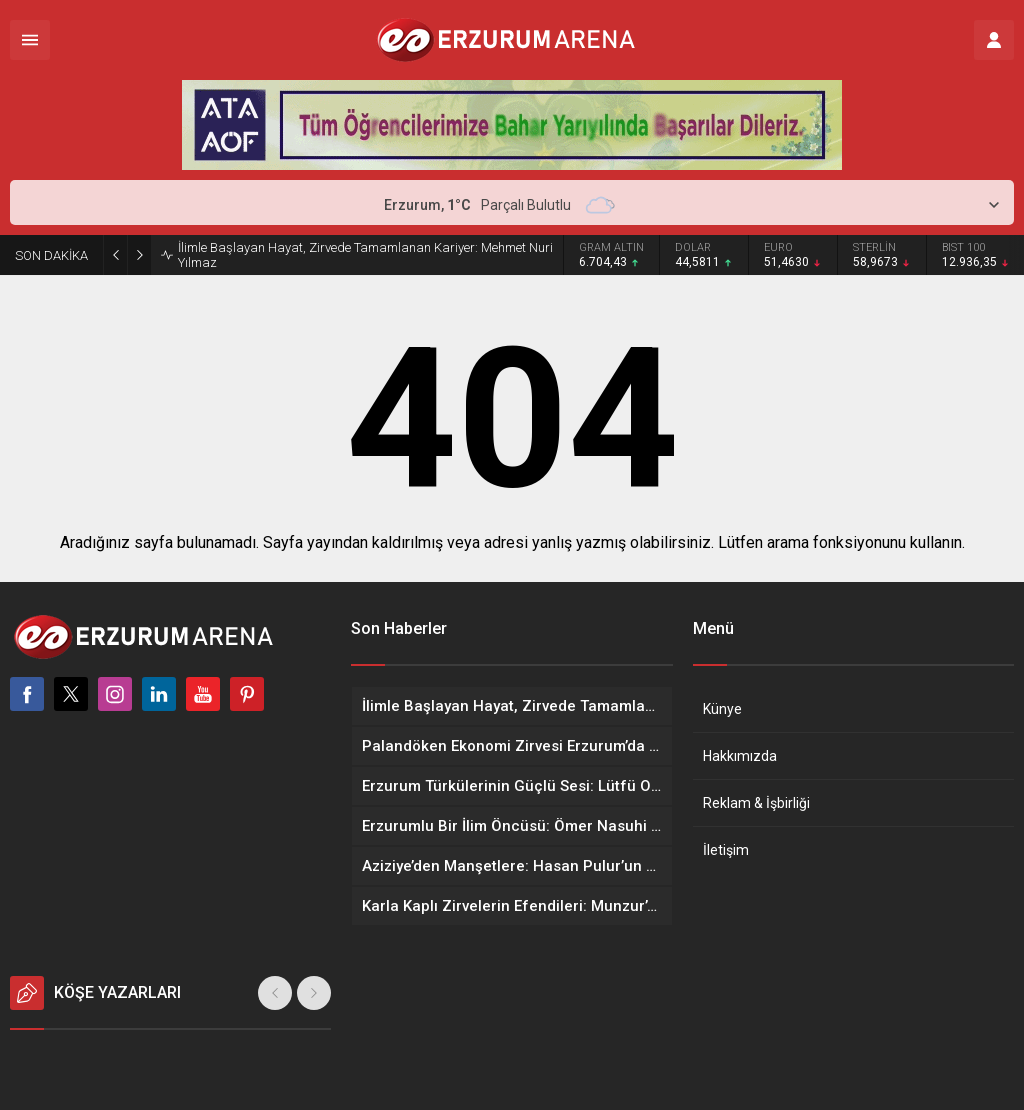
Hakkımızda (740, 756)
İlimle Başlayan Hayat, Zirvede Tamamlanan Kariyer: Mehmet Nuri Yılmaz (365, 255)
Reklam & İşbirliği (756, 803)
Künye (722, 709)
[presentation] (275, 993)
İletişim (726, 850)
